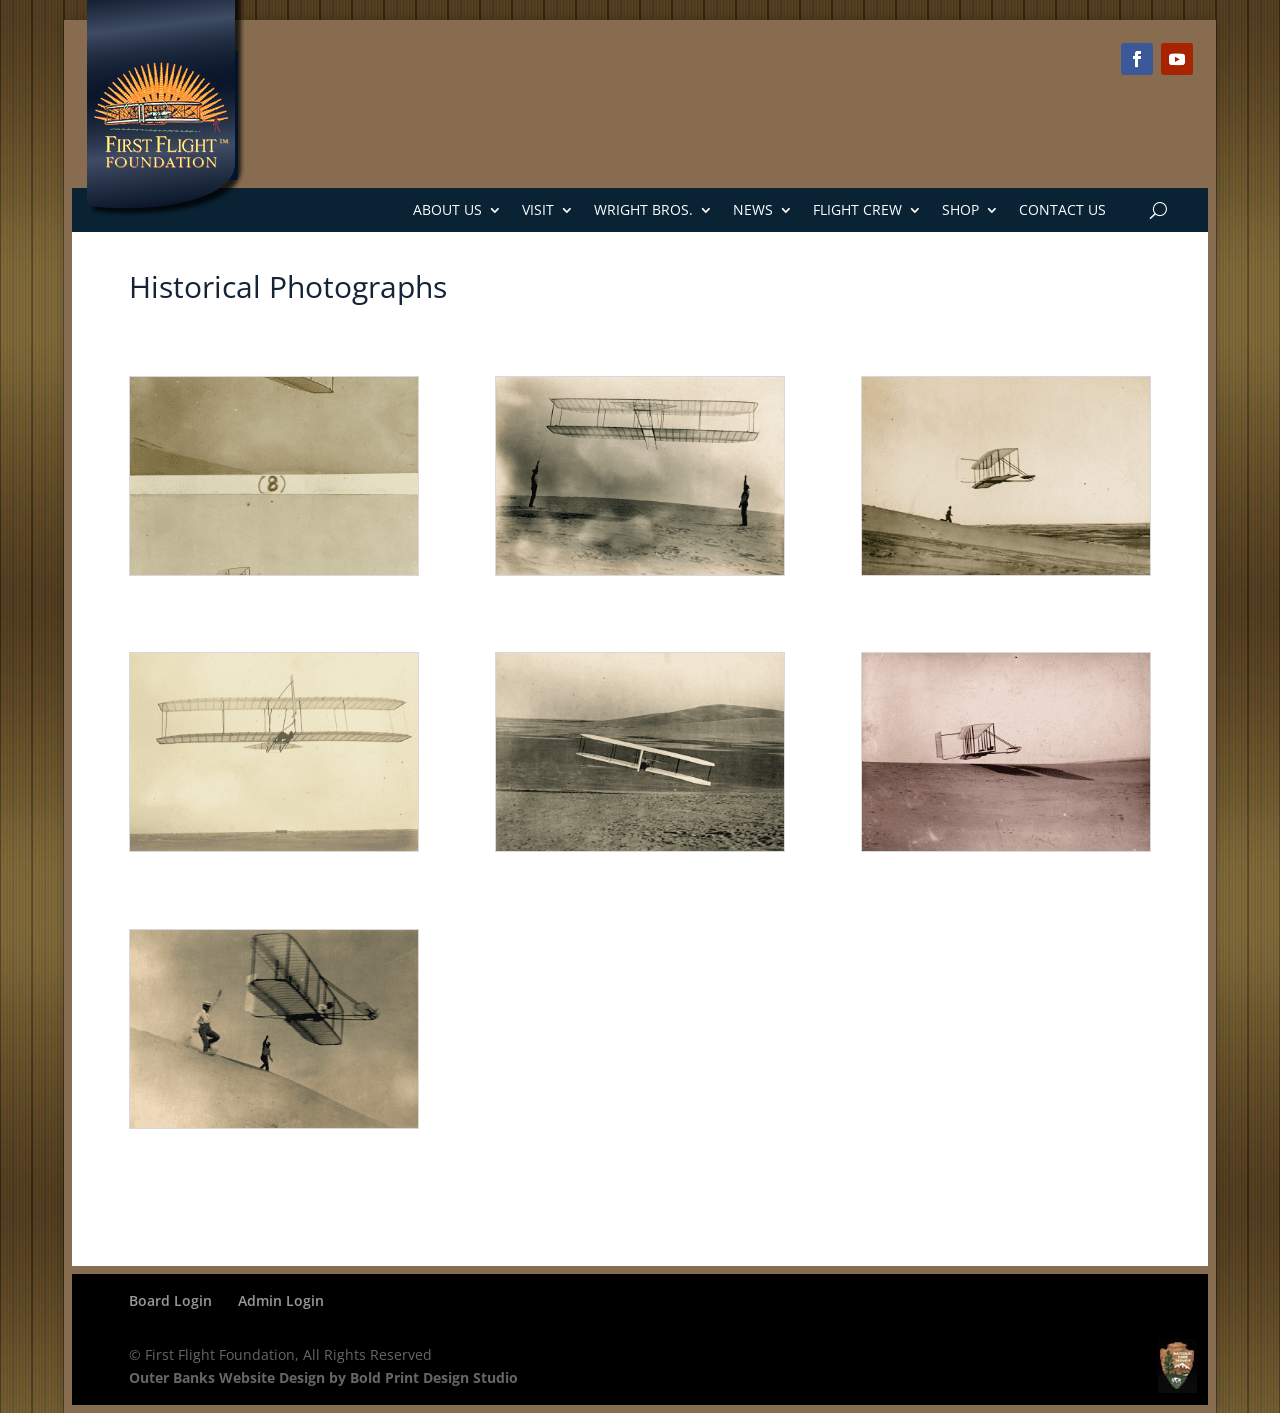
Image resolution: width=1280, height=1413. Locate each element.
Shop (960, 209)
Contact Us (1062, 209)
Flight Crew (857, 209)
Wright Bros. (643, 209)
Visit (538, 209)
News (753, 209)
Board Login (170, 1300)
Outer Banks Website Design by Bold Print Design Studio (323, 1377)
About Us (447, 209)
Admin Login (281, 1300)
